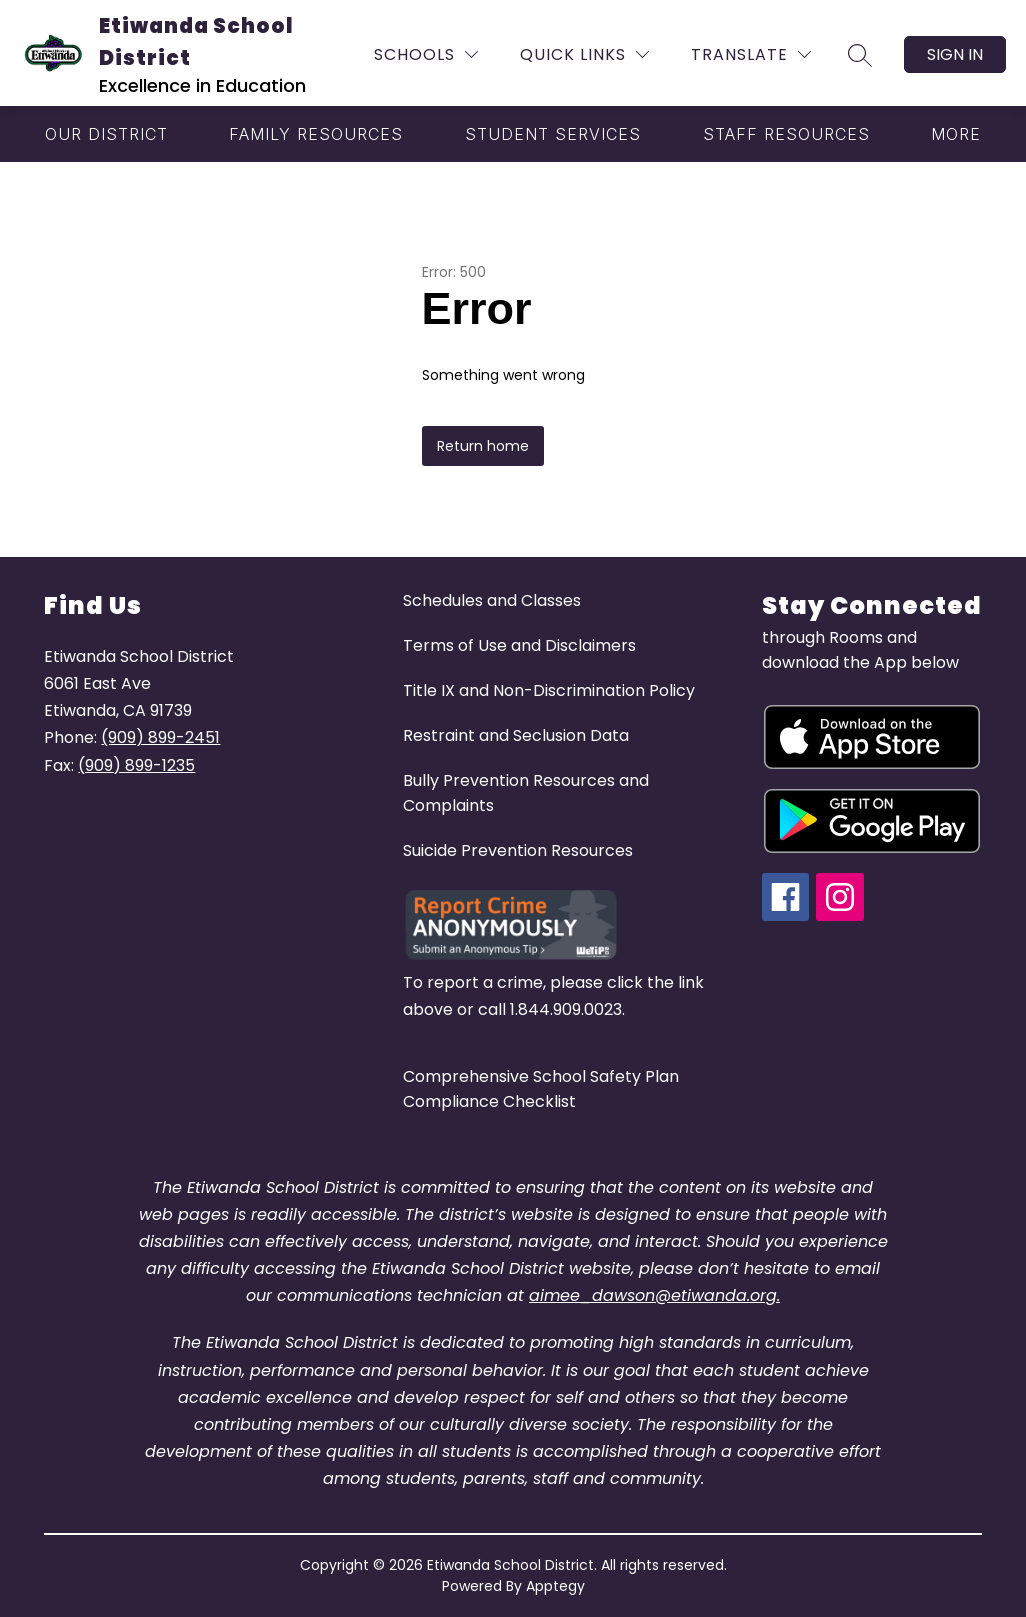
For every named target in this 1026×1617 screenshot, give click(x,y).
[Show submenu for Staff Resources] (786, 134)
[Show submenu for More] (956, 134)
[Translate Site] (751, 54)
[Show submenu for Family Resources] (316, 134)
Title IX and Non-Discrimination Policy (549, 690)
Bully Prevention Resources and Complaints (526, 793)
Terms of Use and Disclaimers (519, 645)
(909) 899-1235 (136, 765)
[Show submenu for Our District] (106, 134)
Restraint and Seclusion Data (516, 735)
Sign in (955, 54)
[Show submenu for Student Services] (553, 134)
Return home (483, 446)
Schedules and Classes (492, 600)
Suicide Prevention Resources (518, 850)
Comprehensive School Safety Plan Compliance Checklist (541, 1089)
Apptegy (555, 1586)
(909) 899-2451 (160, 737)
